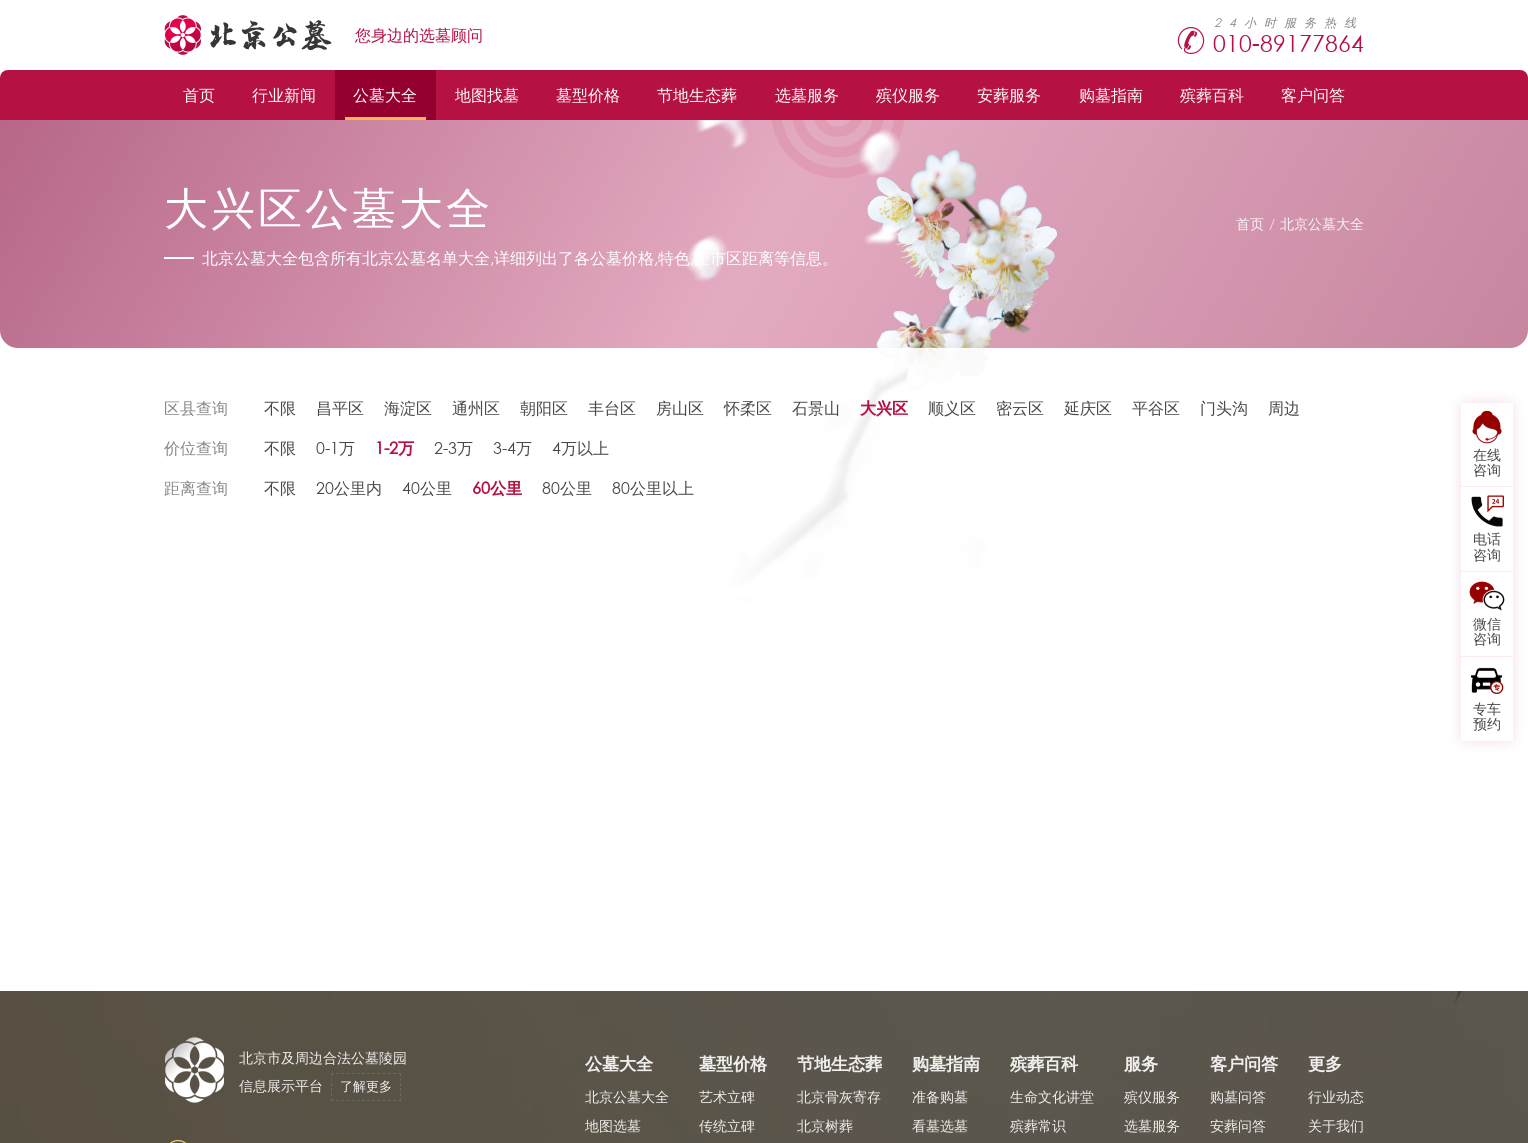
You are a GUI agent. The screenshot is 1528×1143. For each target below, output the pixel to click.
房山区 (680, 407)
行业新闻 (284, 94)
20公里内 (349, 487)
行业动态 (1336, 1096)
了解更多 (366, 1086)
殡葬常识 (1038, 1125)
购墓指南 (1111, 94)
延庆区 (1088, 407)
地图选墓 (613, 1125)
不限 (280, 407)
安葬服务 (1009, 94)
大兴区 (884, 407)
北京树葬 (825, 1125)
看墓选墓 (940, 1125)
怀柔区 (748, 407)
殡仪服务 (908, 94)
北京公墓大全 (1322, 223)
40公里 (427, 487)
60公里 (497, 487)
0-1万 (335, 447)
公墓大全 (385, 94)
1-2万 (394, 447)
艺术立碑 (727, 1096)
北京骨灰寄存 (839, 1096)
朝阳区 (544, 407)
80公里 (567, 487)
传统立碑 (727, 1125)
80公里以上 (653, 487)
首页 (199, 94)
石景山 (816, 407)
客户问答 (1313, 94)
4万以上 (580, 447)
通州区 (476, 407)
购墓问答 (1238, 1096)
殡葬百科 (1212, 94)
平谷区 (1156, 407)
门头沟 (1224, 407)
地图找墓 (487, 94)
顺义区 (952, 407)
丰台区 (612, 407)
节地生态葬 (697, 94)
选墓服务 (807, 94)
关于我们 (1336, 1125)
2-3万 (453, 447)
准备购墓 (940, 1096)
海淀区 (408, 407)
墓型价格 (588, 94)
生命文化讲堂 (1052, 1096)
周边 (1284, 407)
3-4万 (512, 447)
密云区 (1020, 407)
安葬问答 (1238, 1125)
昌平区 (340, 407)
